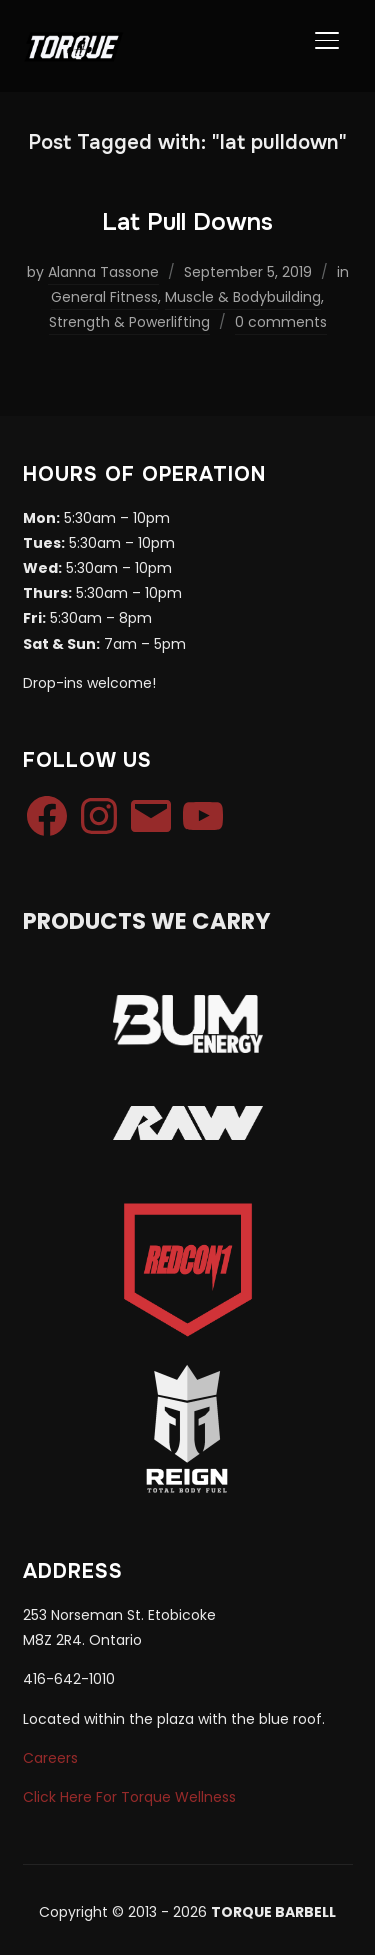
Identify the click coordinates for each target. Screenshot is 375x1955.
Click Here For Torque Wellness (129, 1797)
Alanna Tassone (103, 272)
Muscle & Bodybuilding (243, 297)
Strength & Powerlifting (129, 322)
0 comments (281, 322)
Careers (50, 1758)
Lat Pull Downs (187, 222)
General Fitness (104, 297)
